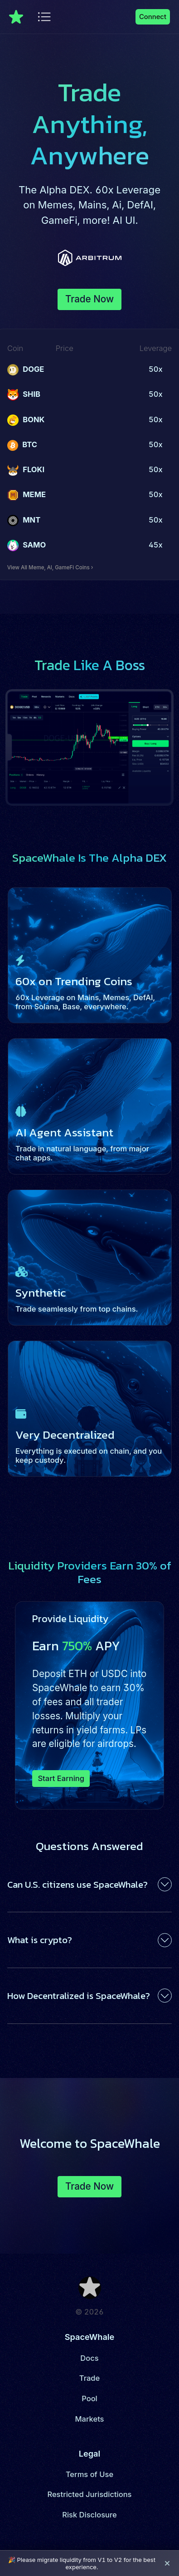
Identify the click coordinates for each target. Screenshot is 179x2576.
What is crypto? (39, 1940)
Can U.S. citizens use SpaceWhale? (77, 1884)
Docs (89, 2358)
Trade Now (89, 299)
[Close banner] (167, 2563)
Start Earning (61, 1778)
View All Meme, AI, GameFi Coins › (50, 567)
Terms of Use (89, 2474)
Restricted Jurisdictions (89, 2494)
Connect (152, 17)
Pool (89, 2398)
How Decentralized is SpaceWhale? (78, 1996)
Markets (89, 2418)
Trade (89, 2378)
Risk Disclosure (89, 2514)
